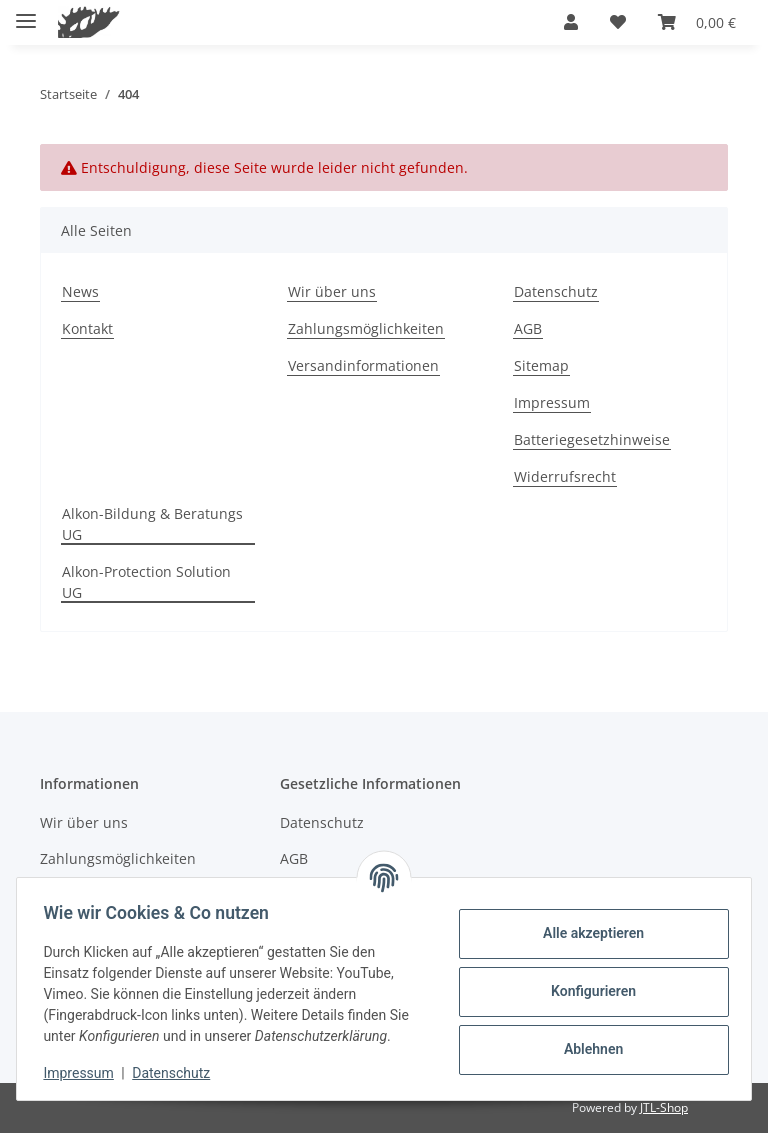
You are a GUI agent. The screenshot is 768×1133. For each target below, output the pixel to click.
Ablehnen (587, 1049)
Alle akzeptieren (587, 933)
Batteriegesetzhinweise (592, 439)
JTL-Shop (664, 1107)
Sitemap (541, 365)
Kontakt (87, 328)
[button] (571, 22)
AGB (528, 328)
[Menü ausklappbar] (26, 12)
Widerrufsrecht (565, 476)
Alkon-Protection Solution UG (146, 582)
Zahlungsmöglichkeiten (366, 328)
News (80, 291)
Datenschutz (177, 1073)
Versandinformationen (363, 365)
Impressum (84, 1073)
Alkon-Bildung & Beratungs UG (152, 524)
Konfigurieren (587, 991)
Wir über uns (332, 291)
